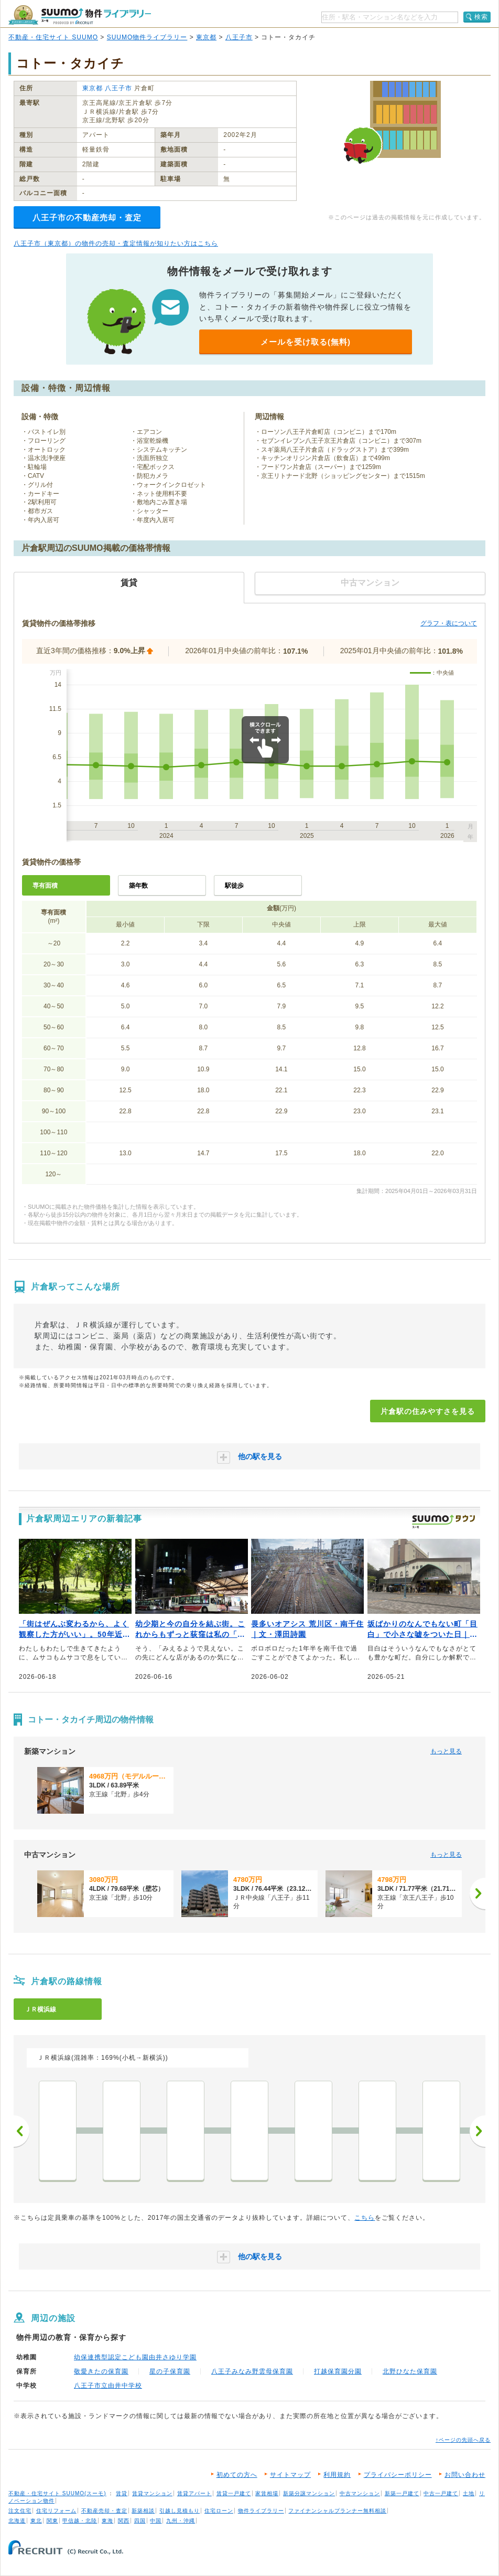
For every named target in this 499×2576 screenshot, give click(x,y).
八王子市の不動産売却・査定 (87, 217)
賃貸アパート (194, 2493)
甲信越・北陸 (79, 2521)
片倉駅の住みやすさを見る (428, 1411)
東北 (36, 2521)
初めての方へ (236, 2474)
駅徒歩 (234, 885)
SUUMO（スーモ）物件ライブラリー (79, 15)
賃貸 (121, 2493)
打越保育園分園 (338, 2371)
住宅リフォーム (56, 2511)
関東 (52, 2521)
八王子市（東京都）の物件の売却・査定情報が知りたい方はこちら (116, 243)
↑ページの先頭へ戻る (463, 2440)
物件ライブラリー (261, 2511)
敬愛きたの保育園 (101, 2371)
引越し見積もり (179, 2511)
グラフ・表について (448, 623)
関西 (123, 2521)
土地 (468, 2493)
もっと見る (446, 1751)
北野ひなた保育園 (410, 2371)
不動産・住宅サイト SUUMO (53, 37)
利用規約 (337, 2474)
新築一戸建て (402, 2493)
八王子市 (239, 37)
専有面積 (45, 885)
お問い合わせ (464, 2474)
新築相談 (143, 2511)
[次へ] (477, 1893)
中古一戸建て (441, 2493)
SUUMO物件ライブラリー (147, 37)
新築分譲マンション (309, 2493)
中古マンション (360, 2493)
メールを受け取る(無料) (306, 341)
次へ (477, 2131)
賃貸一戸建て (233, 2493)
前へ (21, 2131)
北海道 (17, 2521)
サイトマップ (290, 2474)
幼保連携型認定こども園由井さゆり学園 (135, 2357)
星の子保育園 (169, 2371)
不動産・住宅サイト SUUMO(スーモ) (57, 2493)
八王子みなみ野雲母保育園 (252, 2371)
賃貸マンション (152, 2493)
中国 (155, 2521)
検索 (481, 16)
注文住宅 (19, 2511)
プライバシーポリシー (398, 2474)
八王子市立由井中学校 (108, 2385)
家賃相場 (266, 2493)
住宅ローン (218, 2511)
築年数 (138, 885)
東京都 (206, 37)
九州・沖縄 (180, 2521)
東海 (107, 2521)
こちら (364, 2217)
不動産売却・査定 (104, 2511)
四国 (140, 2521)
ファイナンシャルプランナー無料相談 (337, 2511)
